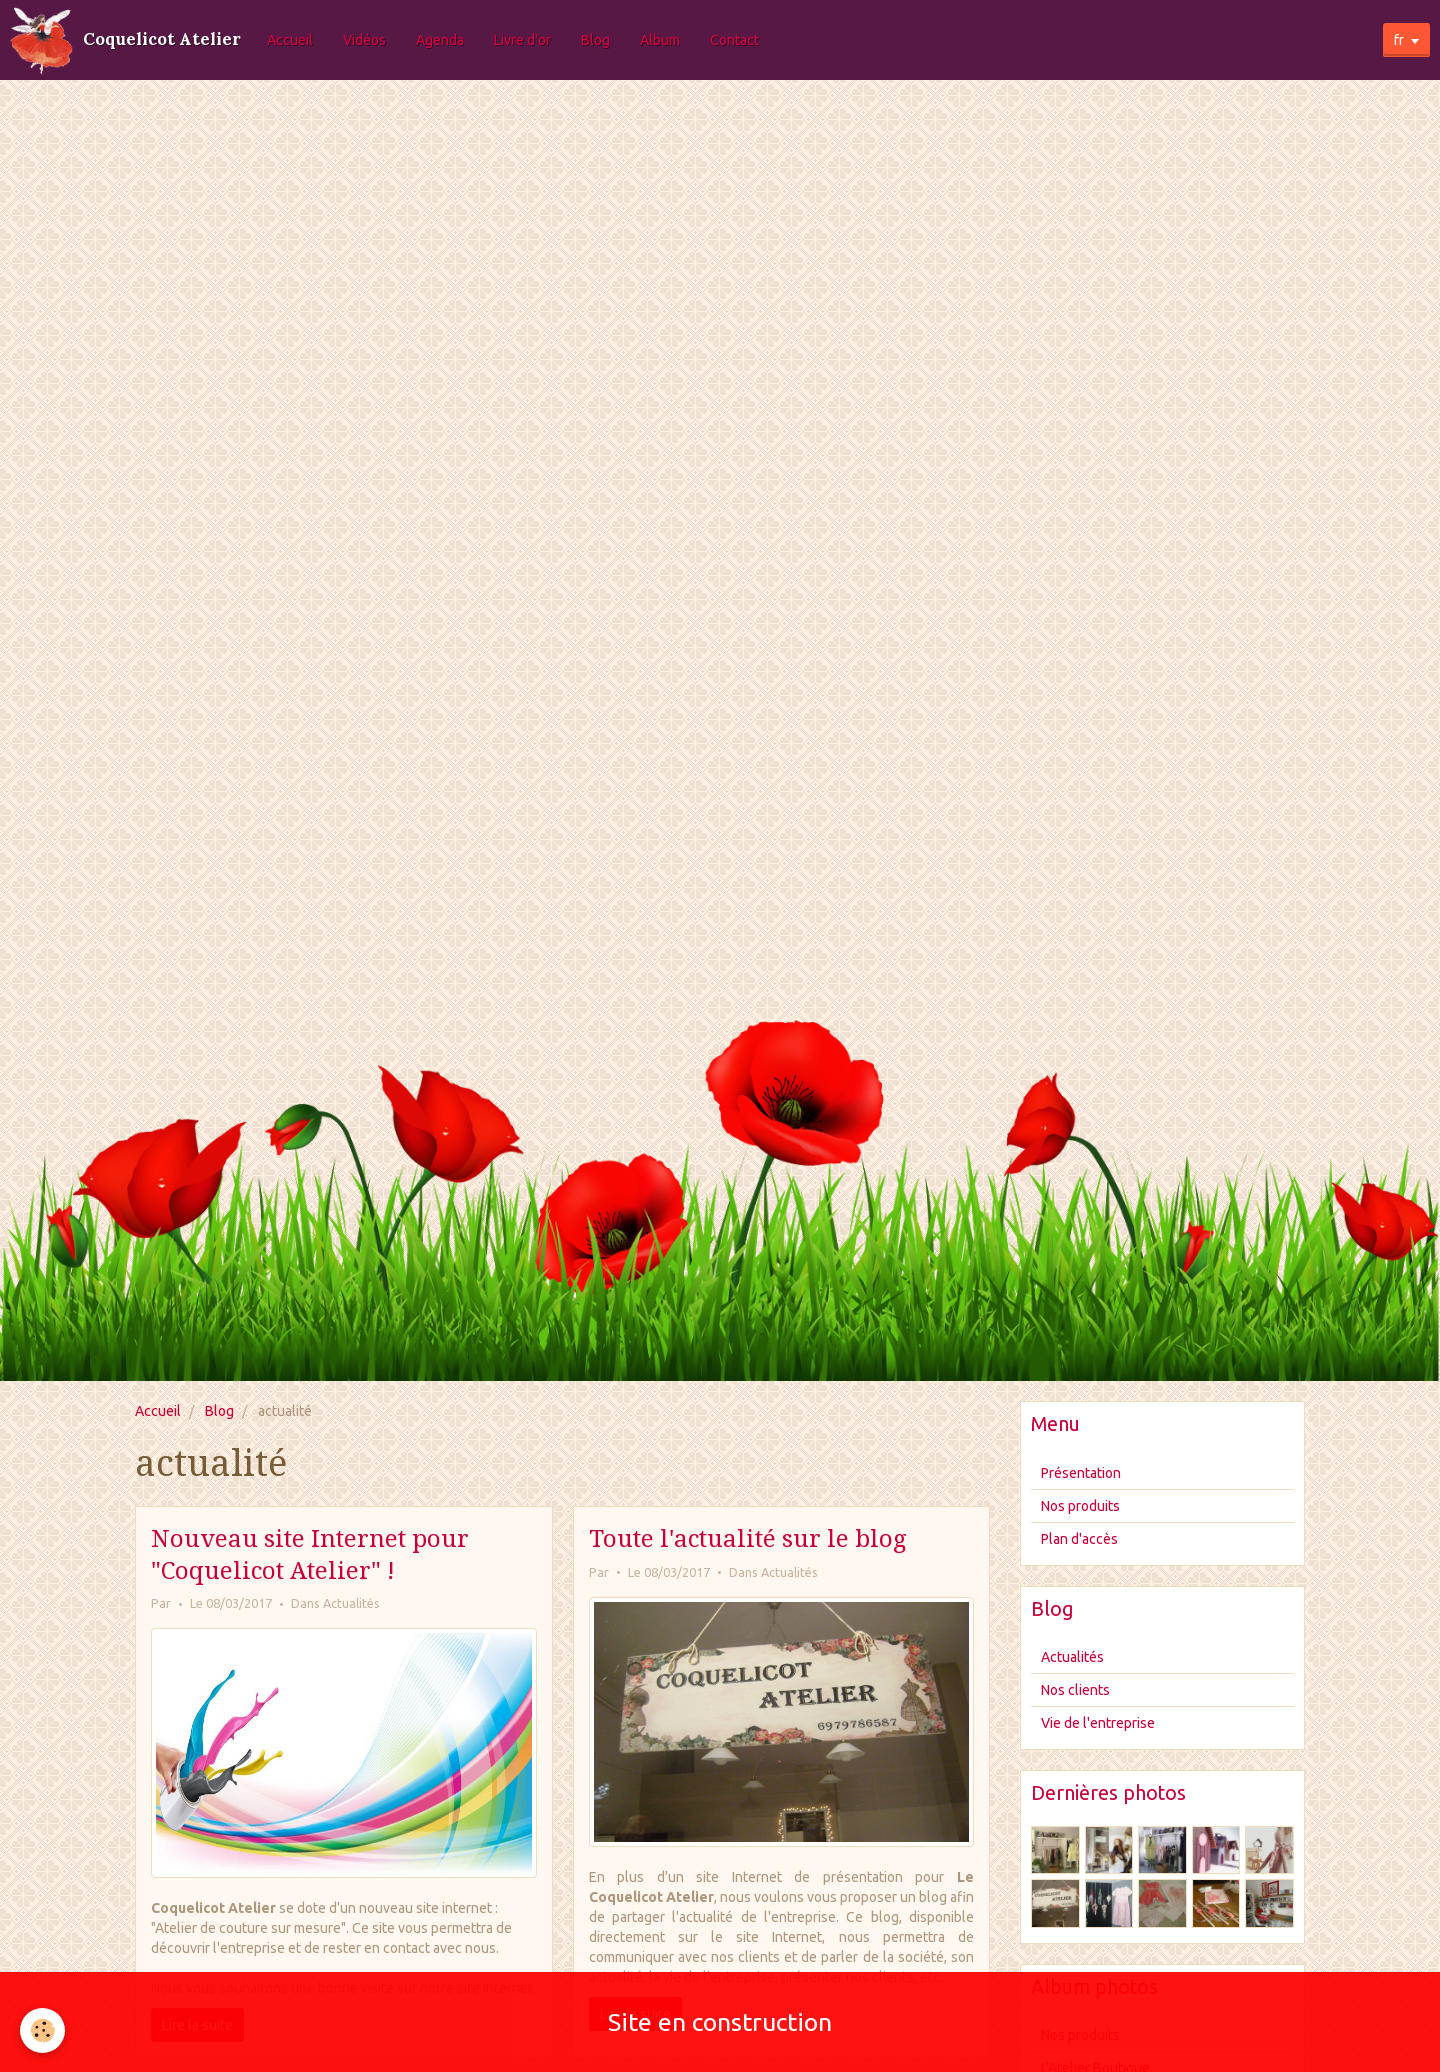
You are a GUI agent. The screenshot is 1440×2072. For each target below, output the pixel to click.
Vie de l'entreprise (1098, 1723)
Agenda (440, 40)
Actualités (351, 1603)
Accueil (290, 40)
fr (1399, 40)
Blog (595, 40)
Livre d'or (522, 40)
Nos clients (1075, 1690)
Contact (734, 40)
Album (660, 40)
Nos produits (1080, 1506)
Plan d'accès (1079, 1539)
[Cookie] (42, 2030)
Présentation (1081, 1473)
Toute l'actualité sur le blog (747, 1539)
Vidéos (364, 40)
